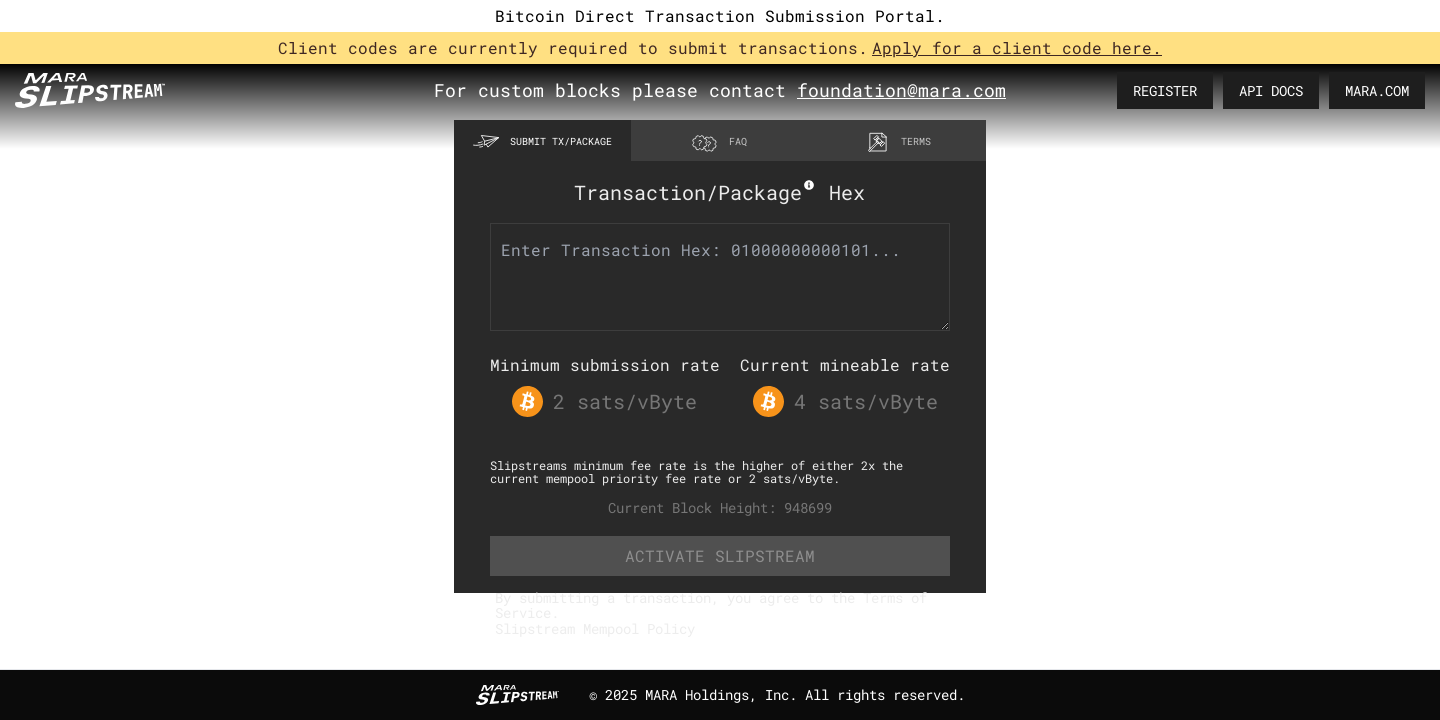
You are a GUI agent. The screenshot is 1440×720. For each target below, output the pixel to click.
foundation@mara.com (901, 90)
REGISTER (1165, 90)
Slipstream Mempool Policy (595, 628)
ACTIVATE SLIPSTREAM (720, 555)
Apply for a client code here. (1017, 47)
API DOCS (1271, 90)
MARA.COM (1377, 90)
